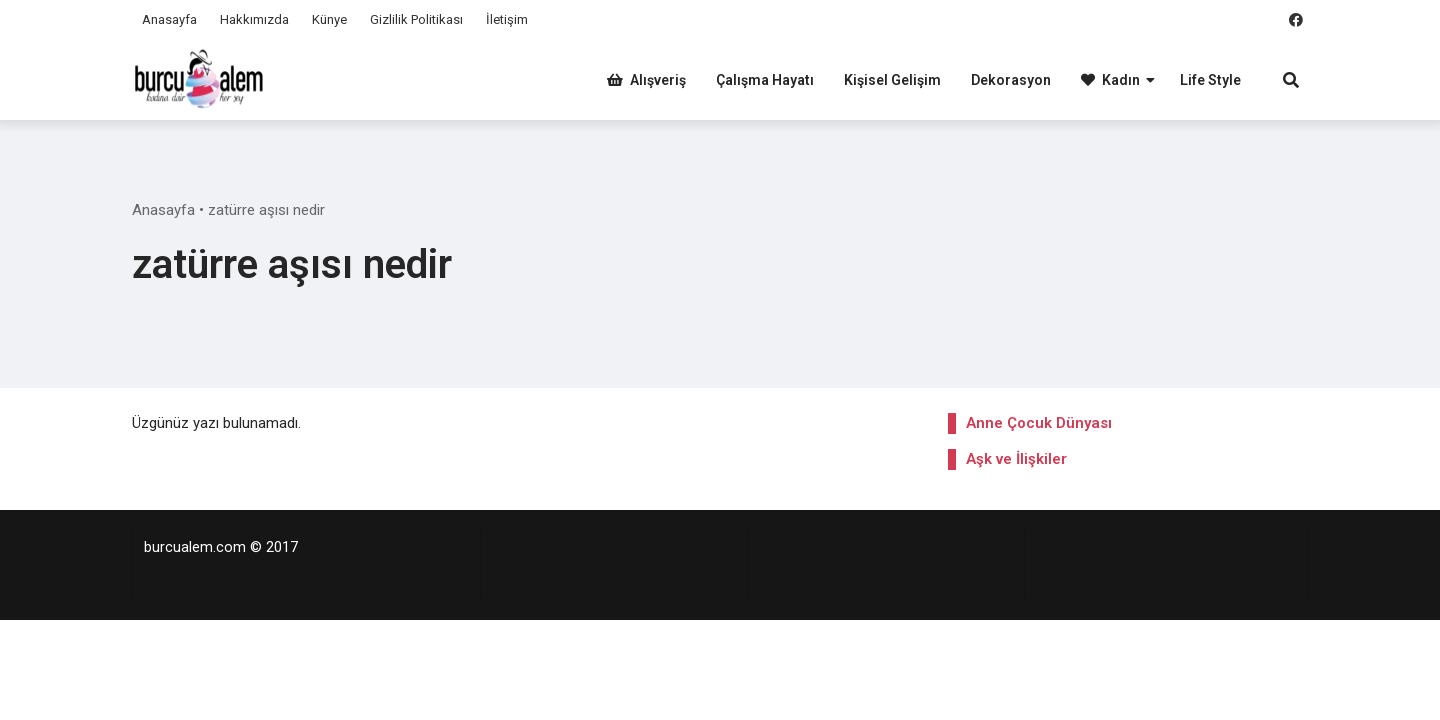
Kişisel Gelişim (892, 80)
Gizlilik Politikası (416, 19)
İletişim (507, 19)
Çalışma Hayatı (765, 80)
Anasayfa (169, 19)
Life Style (1210, 80)
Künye (329, 19)
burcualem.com (195, 547)
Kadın (1110, 80)
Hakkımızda (254, 19)
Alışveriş (646, 80)
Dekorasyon (1011, 80)
